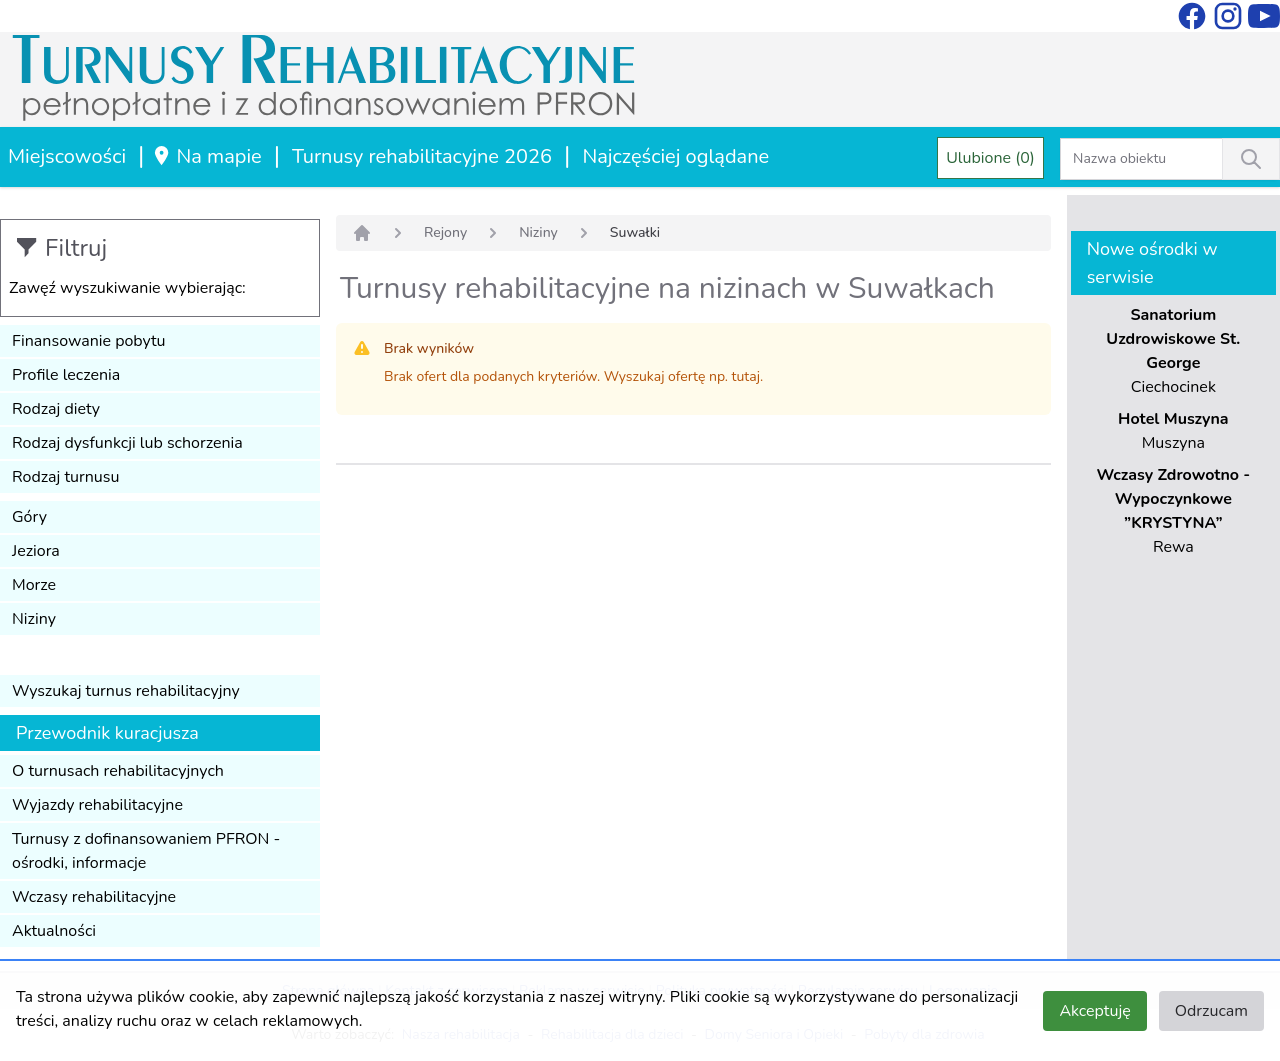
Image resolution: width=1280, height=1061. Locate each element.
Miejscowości (67, 156)
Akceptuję (1094, 1011)
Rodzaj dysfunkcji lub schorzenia (127, 443)
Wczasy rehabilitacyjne (94, 897)
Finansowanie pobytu (89, 341)
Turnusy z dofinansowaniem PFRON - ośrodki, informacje (146, 851)
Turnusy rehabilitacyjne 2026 (422, 156)
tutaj (746, 376)
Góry (29, 517)
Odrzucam (1211, 1011)
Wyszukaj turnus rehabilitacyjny (126, 691)
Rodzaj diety (56, 409)
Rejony (445, 232)
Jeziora (36, 551)
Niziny (34, 619)
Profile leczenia (66, 375)
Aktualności (54, 931)
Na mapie (206, 156)
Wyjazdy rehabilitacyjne (97, 805)
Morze (34, 585)
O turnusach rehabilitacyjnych (118, 771)
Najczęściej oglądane (675, 156)
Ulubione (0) (990, 158)
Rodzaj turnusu (66, 477)
